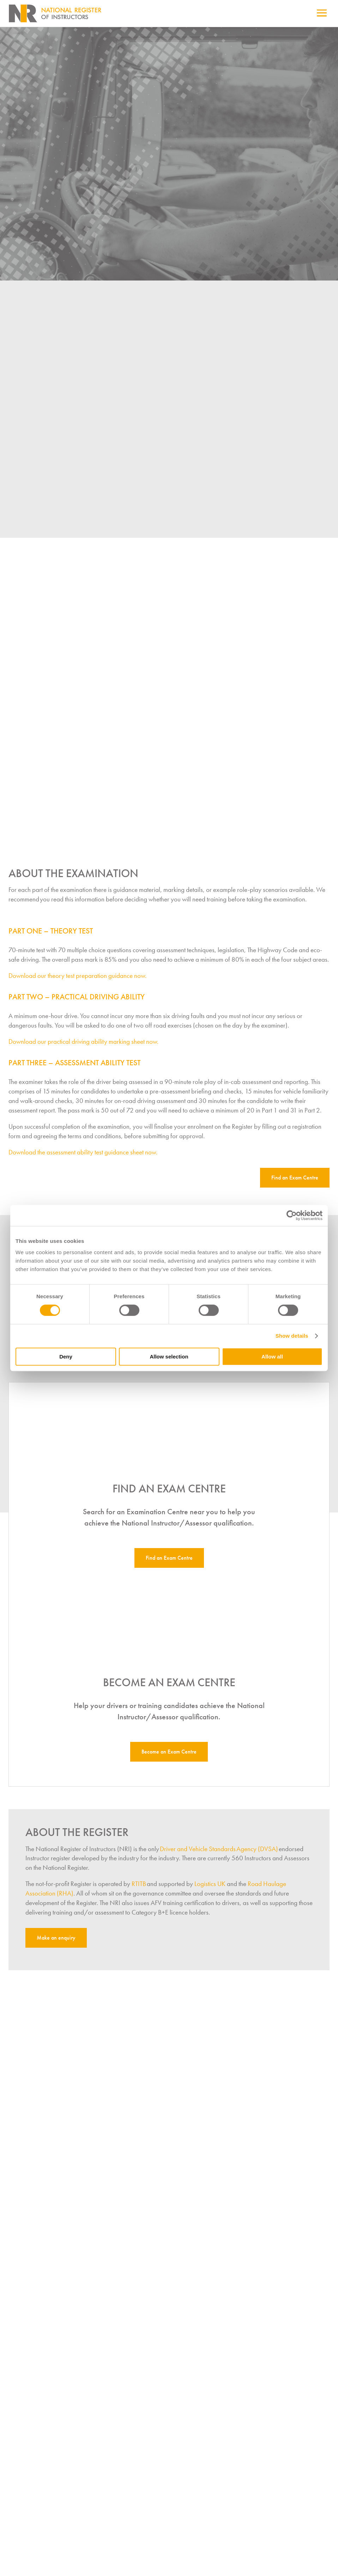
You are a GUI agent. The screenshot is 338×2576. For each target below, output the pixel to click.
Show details (292, 1336)
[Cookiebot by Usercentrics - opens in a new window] (291, 1215)
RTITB (139, 1890)
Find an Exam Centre (294, 1184)
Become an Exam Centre (169, 1758)
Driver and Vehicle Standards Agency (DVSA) (219, 1855)
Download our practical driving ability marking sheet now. (83, 1048)
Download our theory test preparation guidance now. (77, 982)
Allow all (272, 1357)
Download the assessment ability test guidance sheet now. (82, 1158)
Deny (65, 1357)
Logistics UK (209, 1890)
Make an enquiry (56, 1944)
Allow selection (169, 1357)
